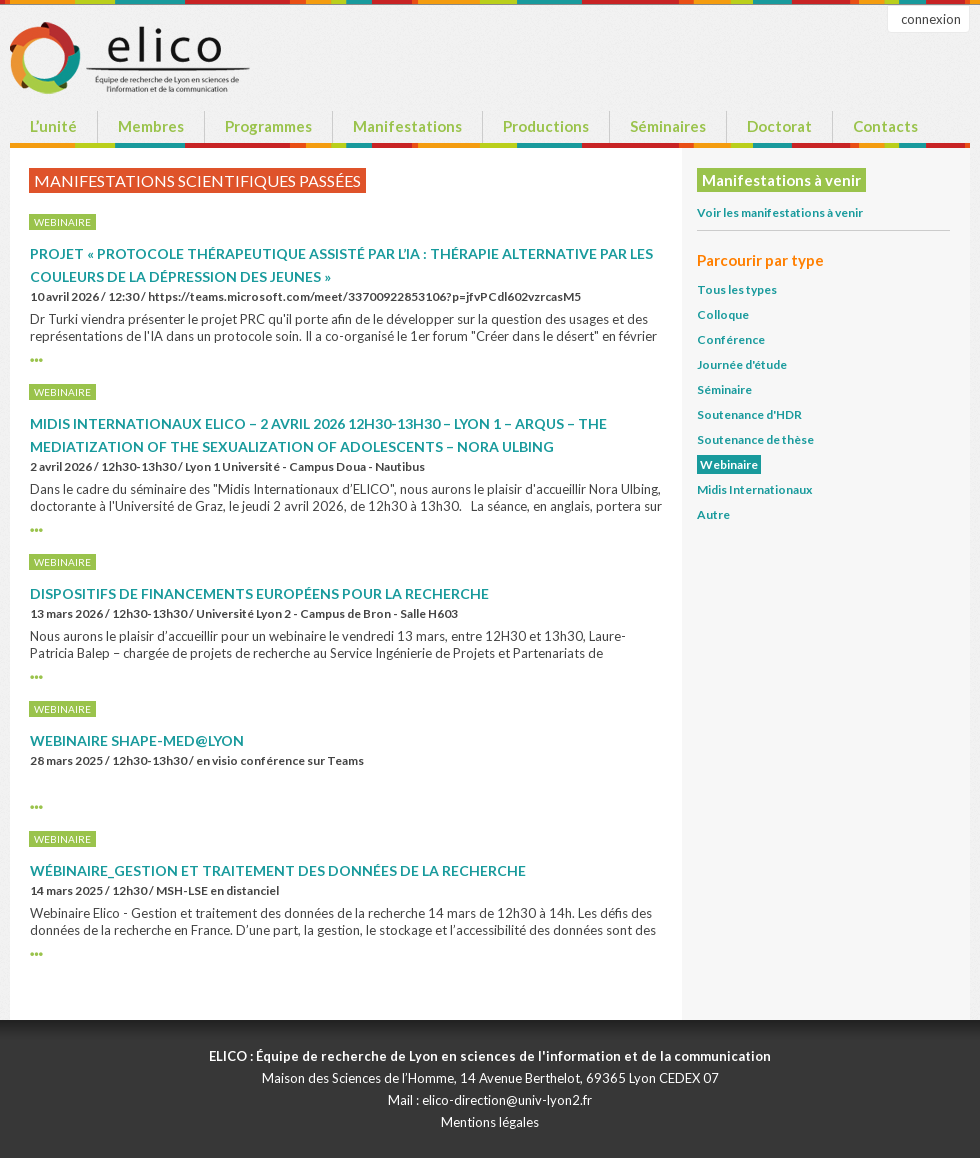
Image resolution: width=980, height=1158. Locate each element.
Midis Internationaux (754, 489)
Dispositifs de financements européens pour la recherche (259, 593)
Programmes (268, 126)
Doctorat (779, 126)
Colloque (723, 314)
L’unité (53, 126)
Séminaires (668, 126)
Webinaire (729, 464)
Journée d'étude (742, 364)
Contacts (885, 126)
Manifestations (407, 126)
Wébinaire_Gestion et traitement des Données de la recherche (278, 870)
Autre (713, 514)
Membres (151, 126)
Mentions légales (490, 1122)
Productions (546, 126)
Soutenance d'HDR (749, 414)
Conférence (731, 339)
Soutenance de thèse (755, 439)
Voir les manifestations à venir (780, 212)
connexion (931, 19)
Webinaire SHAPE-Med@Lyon (137, 740)
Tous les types (737, 289)
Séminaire (724, 389)
